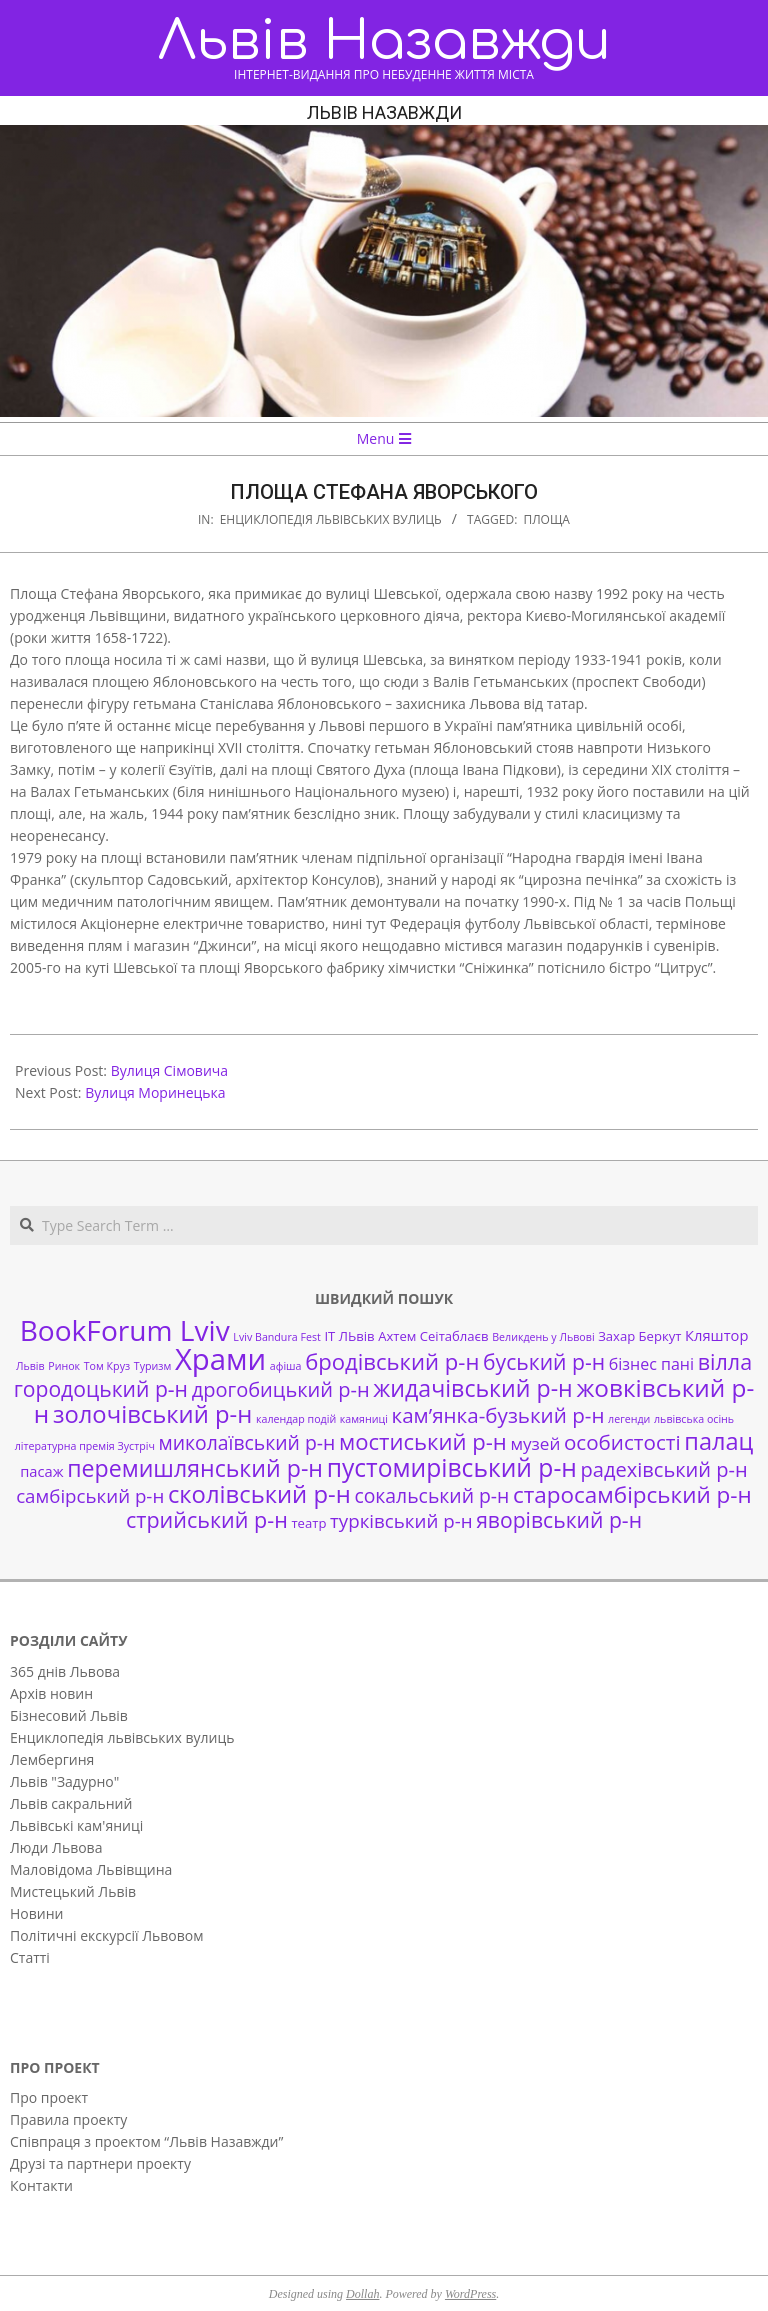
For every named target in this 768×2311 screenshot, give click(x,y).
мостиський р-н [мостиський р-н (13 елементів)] (423, 1441)
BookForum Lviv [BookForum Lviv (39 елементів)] (125, 1330)
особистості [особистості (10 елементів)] (622, 1442)
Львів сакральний (71, 1803)
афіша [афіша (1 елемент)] (286, 1366)
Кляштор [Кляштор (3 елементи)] (716, 1335)
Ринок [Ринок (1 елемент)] (64, 1366)
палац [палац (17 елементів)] (718, 1441)
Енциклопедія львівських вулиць (331, 519)
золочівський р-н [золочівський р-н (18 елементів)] (152, 1414)
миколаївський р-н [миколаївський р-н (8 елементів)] (247, 1442)
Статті (30, 1957)
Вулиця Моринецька (155, 1092)
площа (546, 519)
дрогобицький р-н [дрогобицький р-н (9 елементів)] (281, 1389)
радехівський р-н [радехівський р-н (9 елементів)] (664, 1469)
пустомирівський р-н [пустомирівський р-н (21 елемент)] (452, 1467)
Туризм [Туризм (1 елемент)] (152, 1366)
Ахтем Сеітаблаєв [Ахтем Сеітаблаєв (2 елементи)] (433, 1336)
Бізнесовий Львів (69, 1715)
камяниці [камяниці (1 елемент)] (364, 1419)
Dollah (362, 2294)
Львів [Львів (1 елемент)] (30, 1366)
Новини (36, 1913)
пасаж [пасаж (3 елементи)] (41, 1471)
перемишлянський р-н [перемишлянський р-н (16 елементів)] (195, 1468)
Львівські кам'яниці (76, 1825)
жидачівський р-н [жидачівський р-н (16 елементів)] (472, 1388)
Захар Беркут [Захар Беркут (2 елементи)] (639, 1336)
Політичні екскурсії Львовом (107, 1935)
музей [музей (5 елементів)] (535, 1443)
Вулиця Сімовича (169, 1070)
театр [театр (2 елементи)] (308, 1523)
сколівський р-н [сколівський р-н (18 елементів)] (259, 1494)
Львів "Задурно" (64, 1781)
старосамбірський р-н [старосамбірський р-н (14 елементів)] (632, 1494)
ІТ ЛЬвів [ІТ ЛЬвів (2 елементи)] (349, 1336)
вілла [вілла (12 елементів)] (725, 1361)
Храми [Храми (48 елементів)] (220, 1359)
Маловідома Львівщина (91, 1869)
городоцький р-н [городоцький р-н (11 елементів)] (101, 1388)
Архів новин (51, 1693)
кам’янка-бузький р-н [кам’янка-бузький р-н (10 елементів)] (498, 1415)
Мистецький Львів (73, 1891)
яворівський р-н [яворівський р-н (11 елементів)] (559, 1519)
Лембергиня (52, 1759)
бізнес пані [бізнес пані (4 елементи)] (651, 1364)
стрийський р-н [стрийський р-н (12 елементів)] (207, 1519)
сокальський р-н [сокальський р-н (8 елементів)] (431, 1495)
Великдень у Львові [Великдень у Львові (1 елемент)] (543, 1337)
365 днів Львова (65, 1671)
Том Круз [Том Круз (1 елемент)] (107, 1366)
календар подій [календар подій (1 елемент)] (296, 1419)
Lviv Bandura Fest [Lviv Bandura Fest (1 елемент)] (276, 1337)
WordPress (470, 2294)
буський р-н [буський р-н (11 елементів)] (544, 1361)
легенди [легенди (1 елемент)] (629, 1419)
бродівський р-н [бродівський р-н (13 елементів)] (392, 1361)
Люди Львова (56, 1847)
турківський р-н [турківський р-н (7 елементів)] (401, 1520)
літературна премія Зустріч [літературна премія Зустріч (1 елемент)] (85, 1446)
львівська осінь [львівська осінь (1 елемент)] (694, 1419)
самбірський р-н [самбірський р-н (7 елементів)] (90, 1495)
